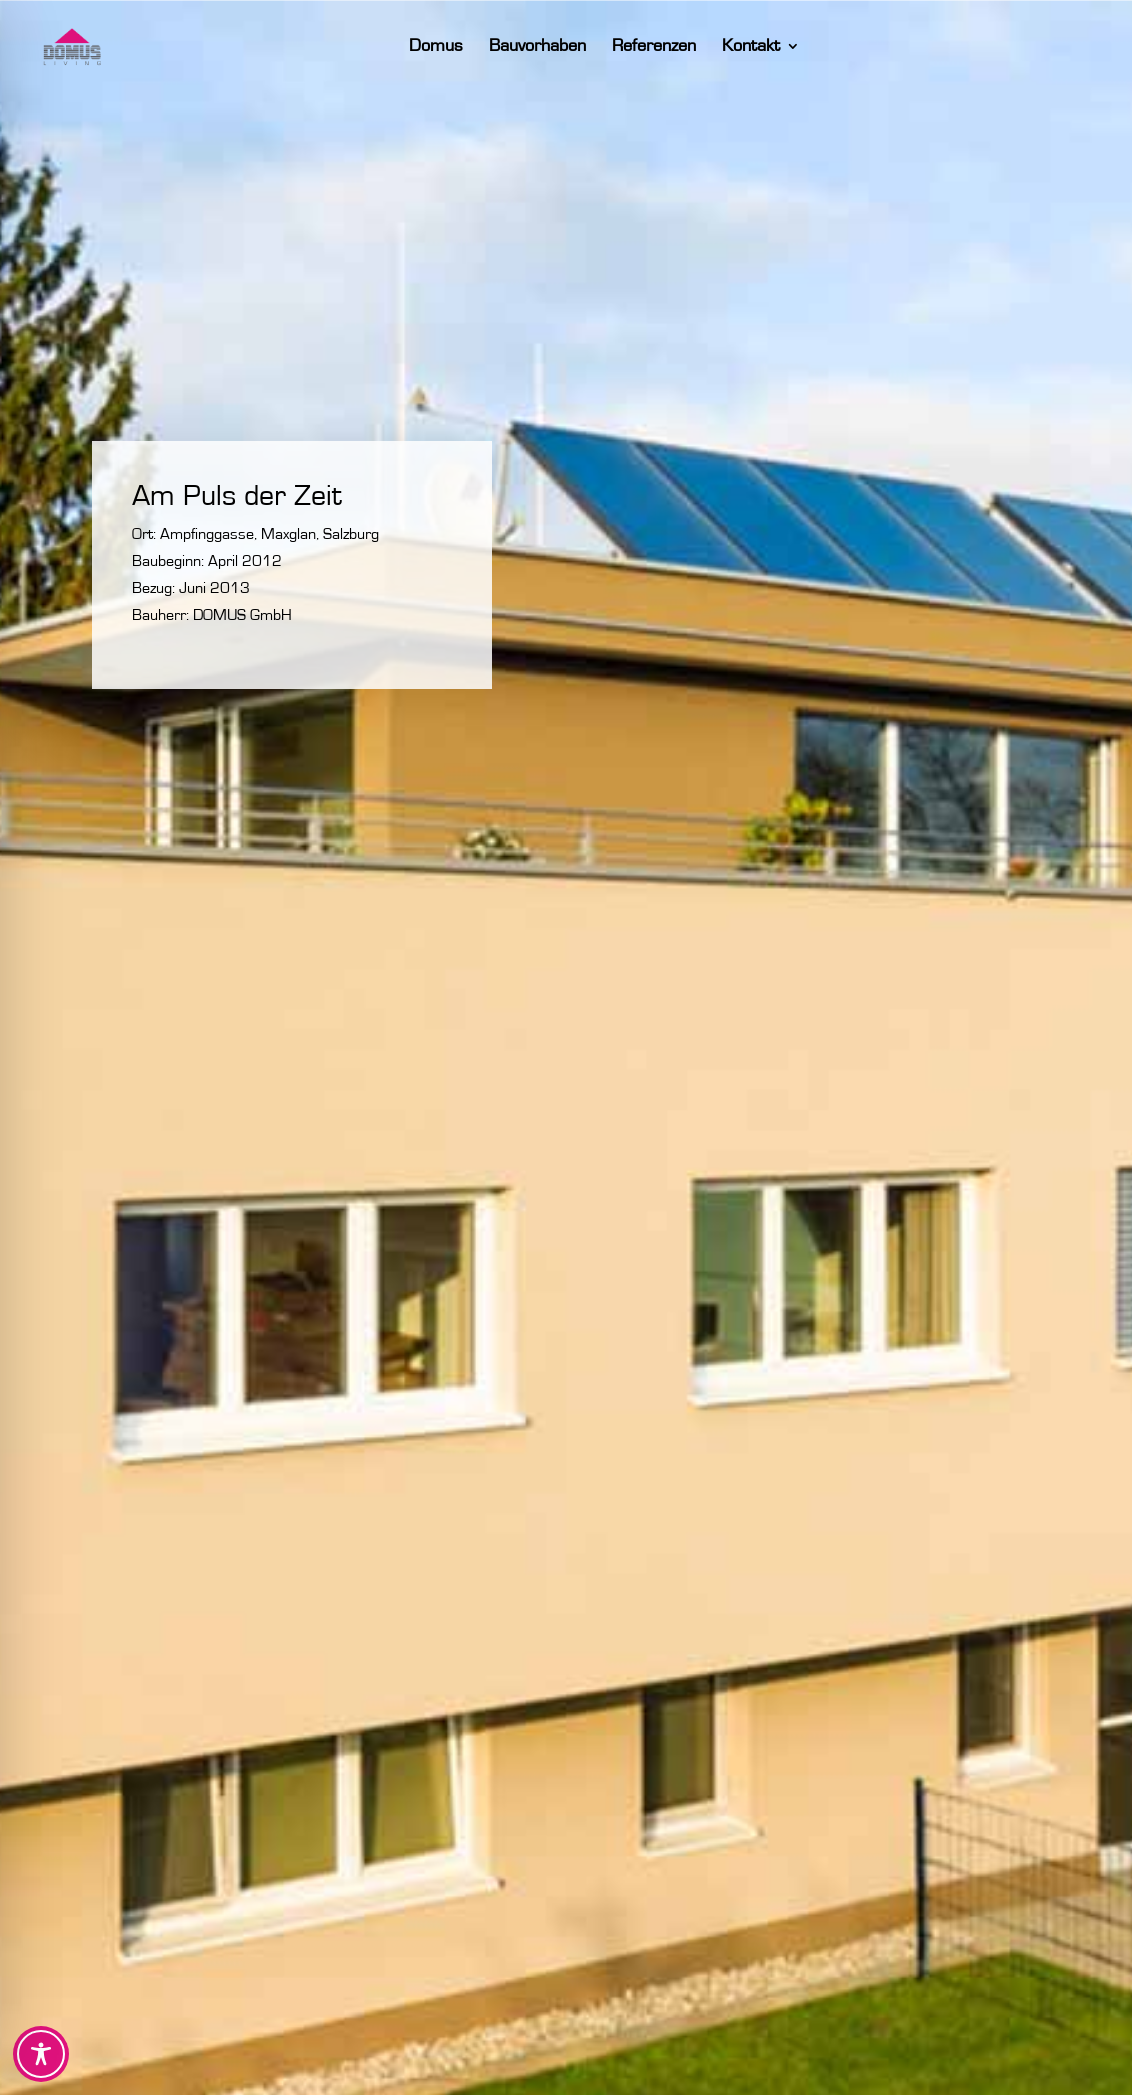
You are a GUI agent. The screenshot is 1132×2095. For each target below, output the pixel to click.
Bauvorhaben (560, 47)
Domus (459, 47)
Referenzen (677, 47)
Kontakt (774, 47)
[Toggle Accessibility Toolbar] (41, 2054)
